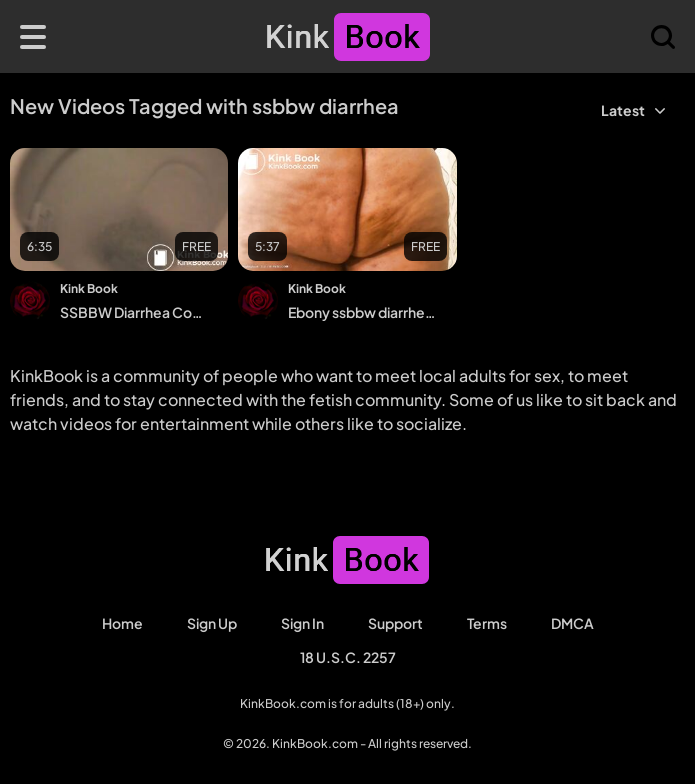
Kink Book (89, 288)
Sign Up (212, 623)
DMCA (572, 623)
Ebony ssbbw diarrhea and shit (363, 312)
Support (395, 623)
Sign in (302, 623)
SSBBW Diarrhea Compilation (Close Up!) (135, 312)
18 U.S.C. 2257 (348, 657)
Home (122, 623)
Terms (487, 623)
